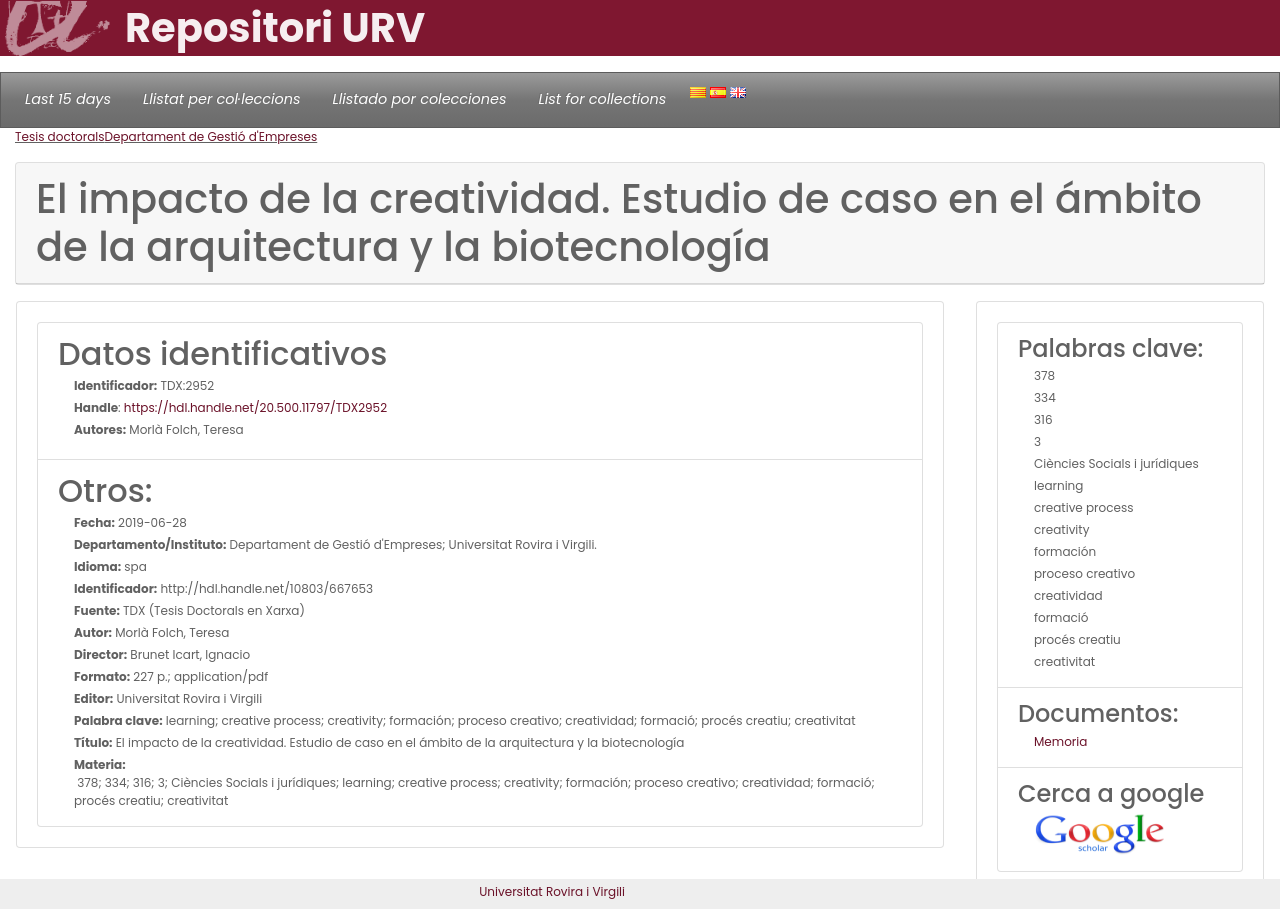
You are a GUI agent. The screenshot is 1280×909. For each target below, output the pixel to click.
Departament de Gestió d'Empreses (211, 136)
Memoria (1060, 741)
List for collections (602, 99)
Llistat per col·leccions (222, 99)
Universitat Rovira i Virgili (552, 891)
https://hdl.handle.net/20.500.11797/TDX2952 (255, 407)
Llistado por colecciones (420, 99)
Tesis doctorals (60, 136)
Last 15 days (68, 99)
